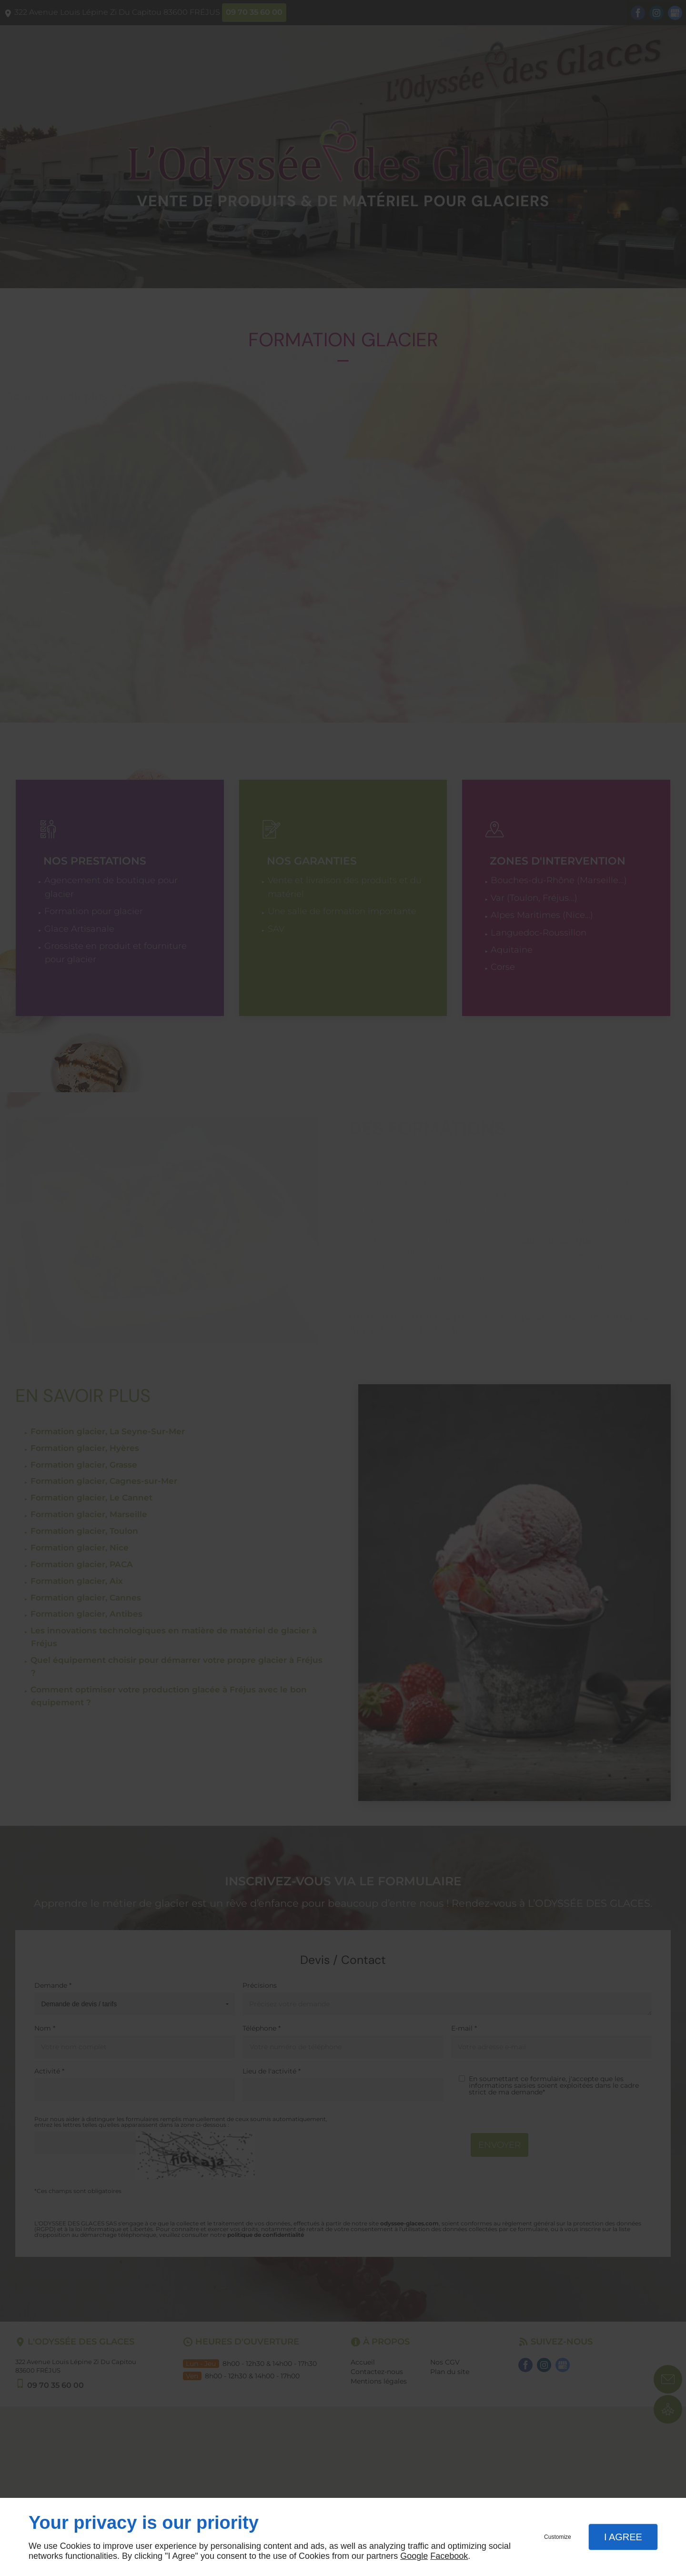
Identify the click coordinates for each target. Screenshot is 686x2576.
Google (414, 2556)
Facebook (449, 2556)
